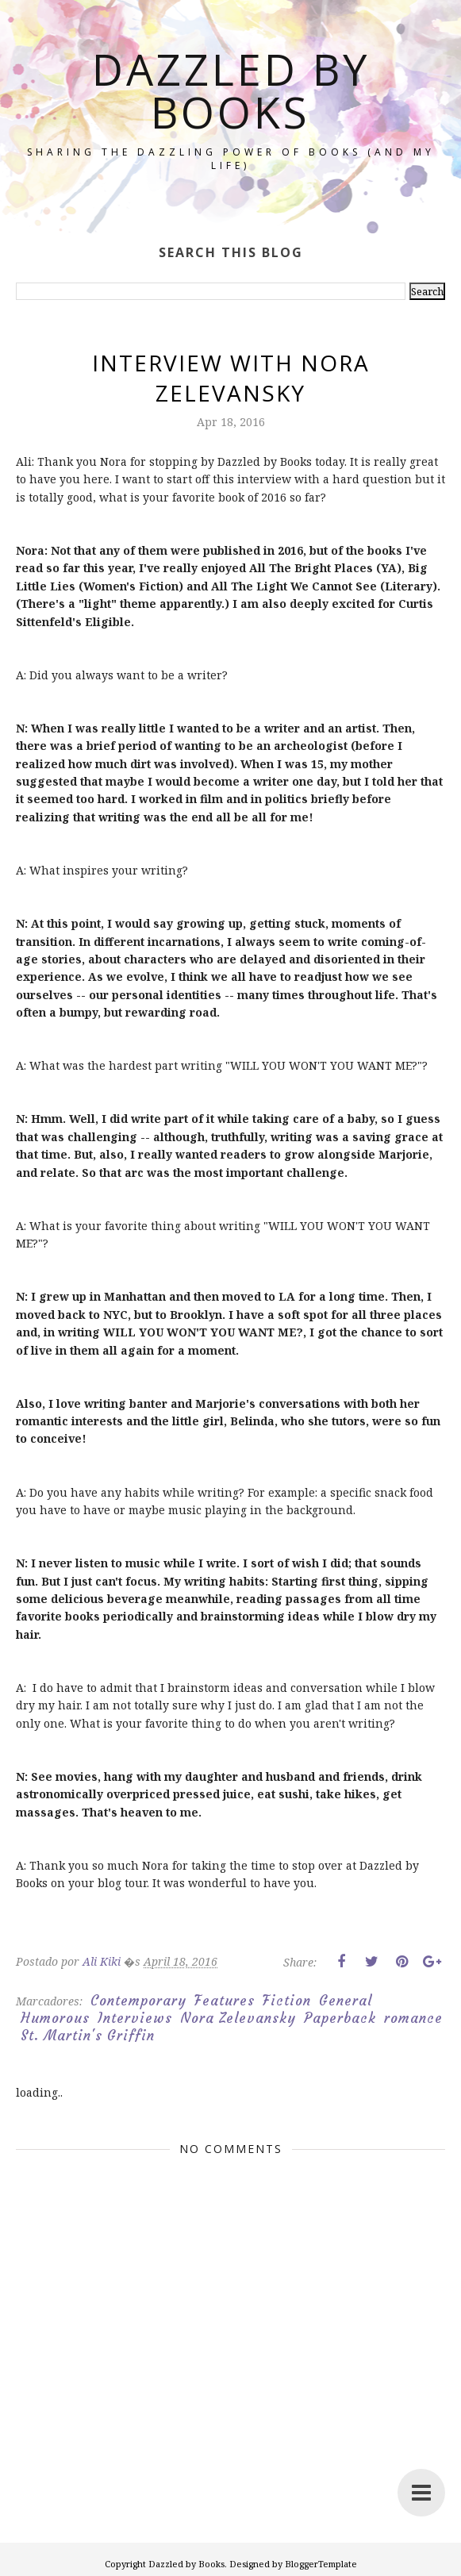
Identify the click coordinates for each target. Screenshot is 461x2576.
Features (224, 2000)
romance (413, 2018)
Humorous (55, 2018)
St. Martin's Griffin (88, 2035)
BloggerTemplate (321, 2564)
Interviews (135, 2018)
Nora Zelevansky (238, 2018)
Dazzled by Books (231, 90)
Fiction (287, 2000)
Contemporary (138, 2000)
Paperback (340, 2018)
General (345, 2000)
